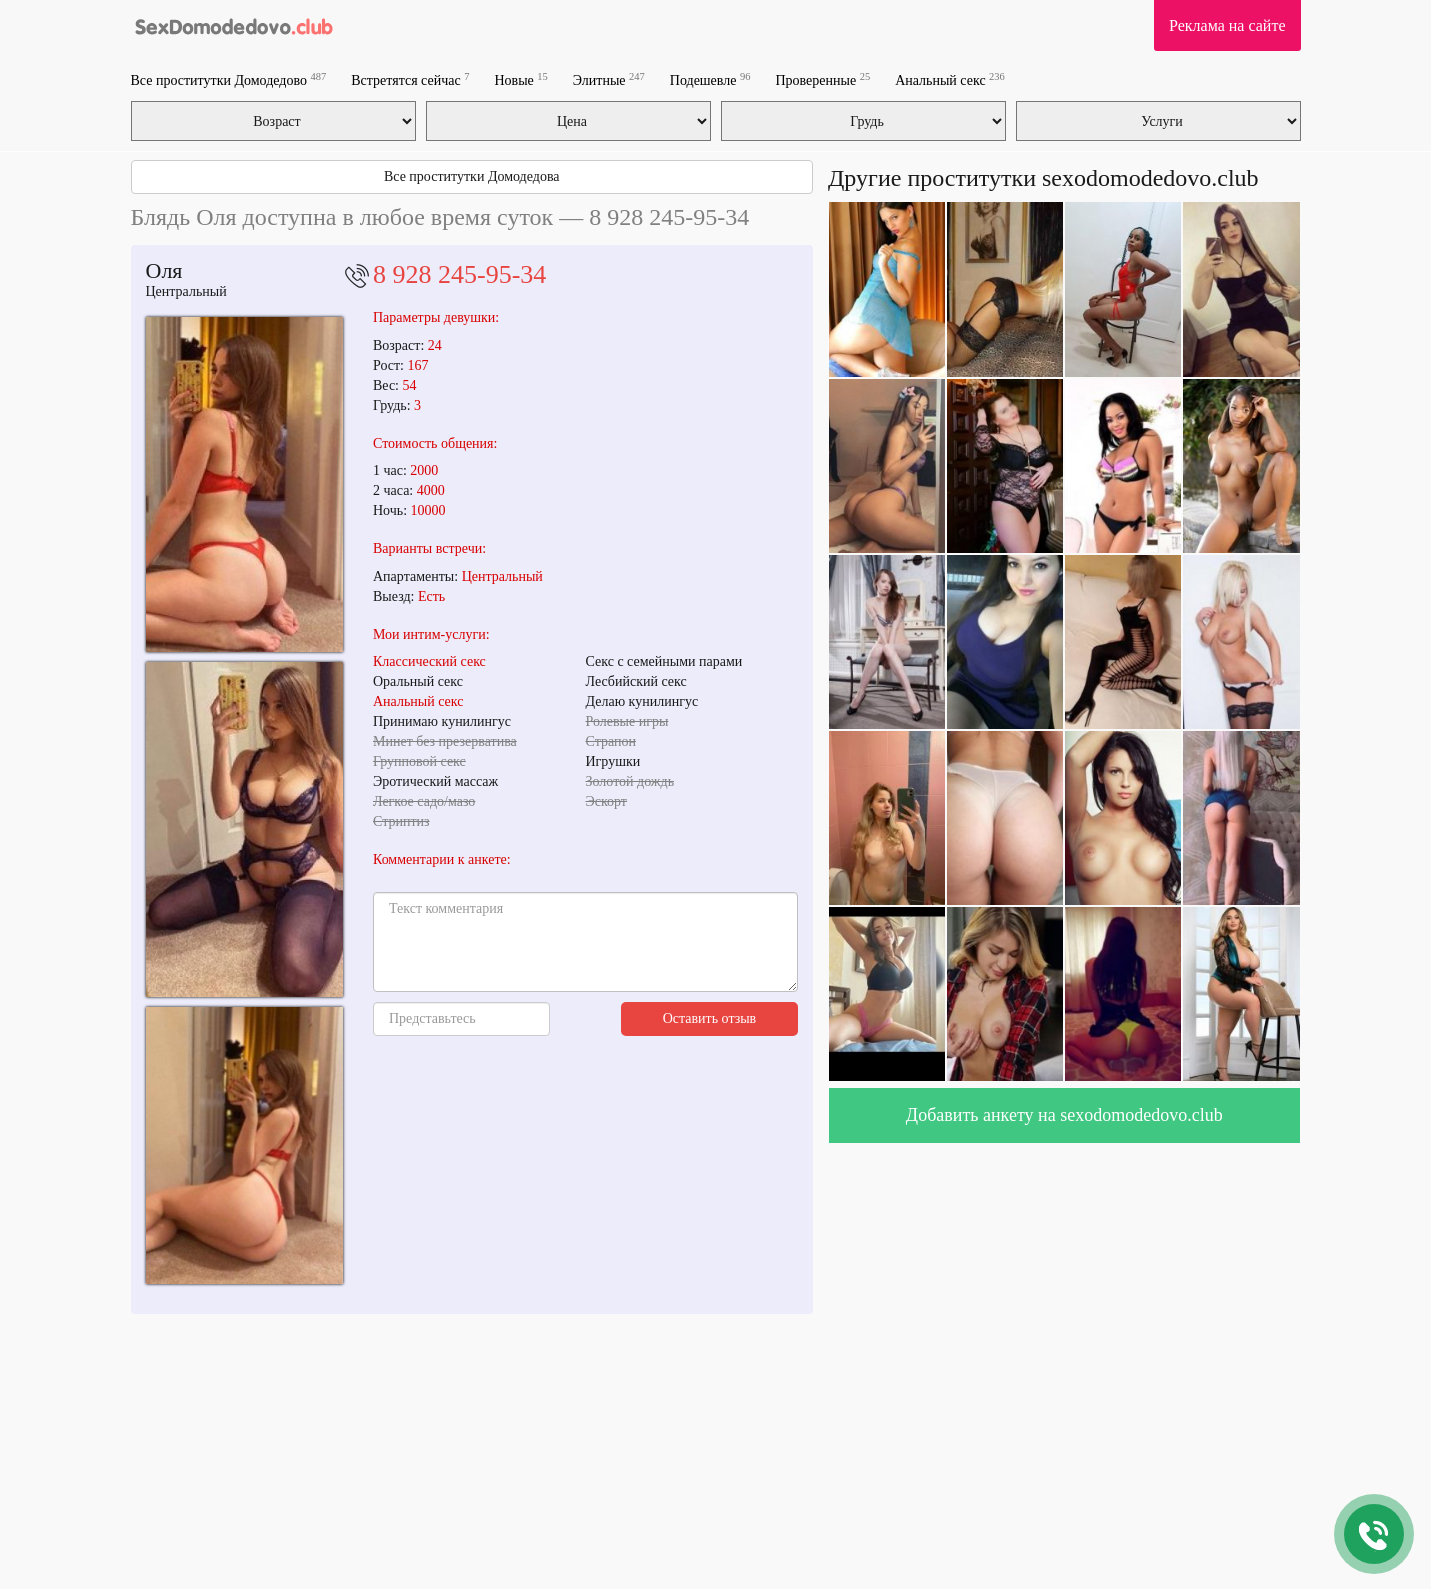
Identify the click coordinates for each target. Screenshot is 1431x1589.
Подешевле (710, 79)
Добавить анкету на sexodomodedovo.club (1064, 1115)
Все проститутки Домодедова (472, 176)
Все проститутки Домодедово (229, 79)
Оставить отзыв (710, 1018)
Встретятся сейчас (410, 79)
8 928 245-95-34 (459, 274)
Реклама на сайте (1227, 25)
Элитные (609, 79)
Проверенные (822, 79)
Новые (520, 79)
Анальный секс (950, 79)
